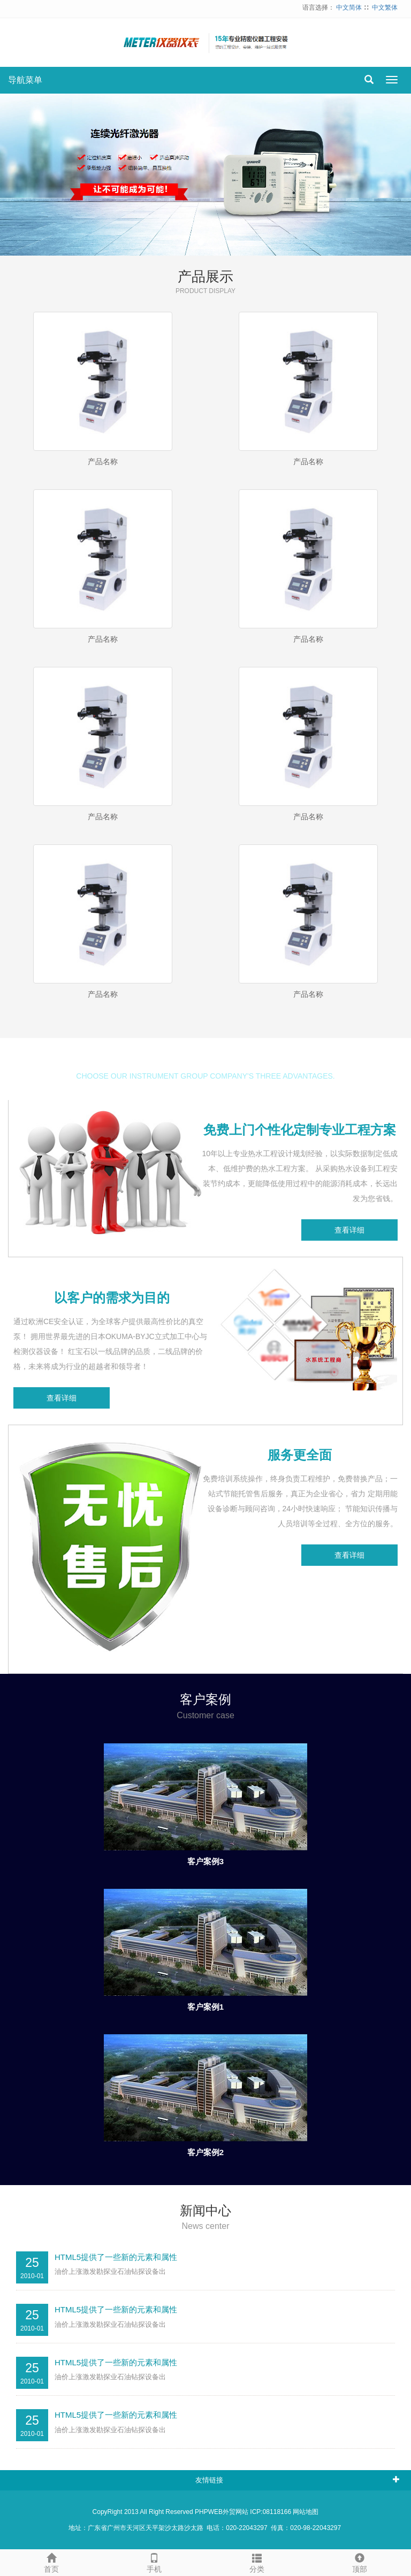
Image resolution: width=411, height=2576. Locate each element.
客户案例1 (205, 2006)
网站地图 (305, 2512)
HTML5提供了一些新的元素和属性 (116, 2257)
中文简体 (349, 7)
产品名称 (103, 461)
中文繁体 (385, 7)
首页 (51, 2561)
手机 (154, 2561)
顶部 (359, 2561)
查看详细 (349, 1230)
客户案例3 (205, 1861)
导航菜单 (25, 79)
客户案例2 (205, 2152)
